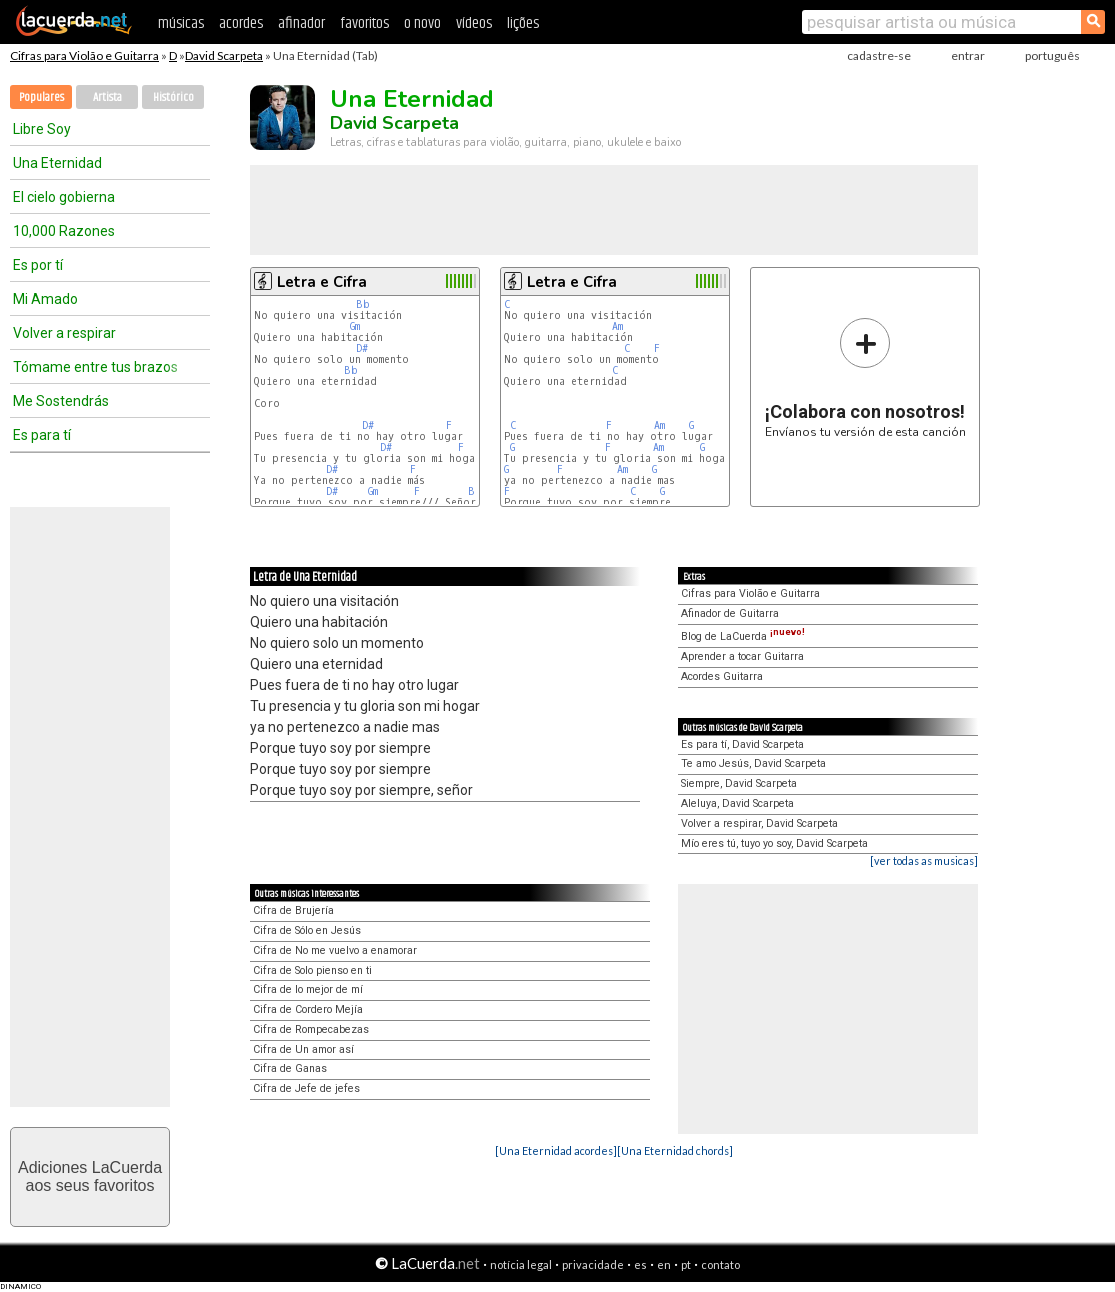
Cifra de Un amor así (303, 1049)
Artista (107, 97)
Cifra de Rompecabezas (311, 1029)
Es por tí (38, 265)
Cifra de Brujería (293, 910)
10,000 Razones (64, 231)
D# (362, 348)
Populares (41, 97)
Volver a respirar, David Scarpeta (759, 823)
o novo (422, 23)
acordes (241, 23)
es (640, 1264)
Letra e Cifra (322, 282)
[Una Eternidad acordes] (556, 1150)
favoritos (364, 23)
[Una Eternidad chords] (675, 1150)
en (664, 1264)
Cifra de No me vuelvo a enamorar (335, 950)
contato (720, 1264)
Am (617, 326)
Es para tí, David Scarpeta (742, 744)
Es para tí (42, 435)
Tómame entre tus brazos (95, 367)
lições (523, 23)
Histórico (173, 97)
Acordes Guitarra (722, 676)
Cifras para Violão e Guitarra (84, 55)
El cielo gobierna (64, 197)
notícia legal (521, 1264)
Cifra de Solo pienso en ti (312, 970)
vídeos (474, 23)
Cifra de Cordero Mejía (308, 1009)
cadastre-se (879, 55)
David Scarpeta (224, 55)
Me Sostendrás (61, 401)
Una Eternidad (57, 163)
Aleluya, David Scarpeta (737, 803)
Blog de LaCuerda (743, 636)
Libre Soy (42, 129)
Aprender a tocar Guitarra (742, 656)
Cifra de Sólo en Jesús (307, 930)
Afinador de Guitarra (730, 613)
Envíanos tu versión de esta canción (865, 377)
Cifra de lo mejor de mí (308, 989)
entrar (968, 55)
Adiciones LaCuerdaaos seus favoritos (90, 1176)
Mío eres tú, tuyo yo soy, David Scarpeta (774, 843)
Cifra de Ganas (290, 1068)
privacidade (593, 1264)
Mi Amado (45, 299)
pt (686, 1264)
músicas (181, 23)
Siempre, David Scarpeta (739, 783)
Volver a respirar (64, 333)
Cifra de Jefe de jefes (306, 1088)
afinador (301, 23)
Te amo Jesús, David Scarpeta (753, 763)
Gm (355, 326)
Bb (363, 304)
